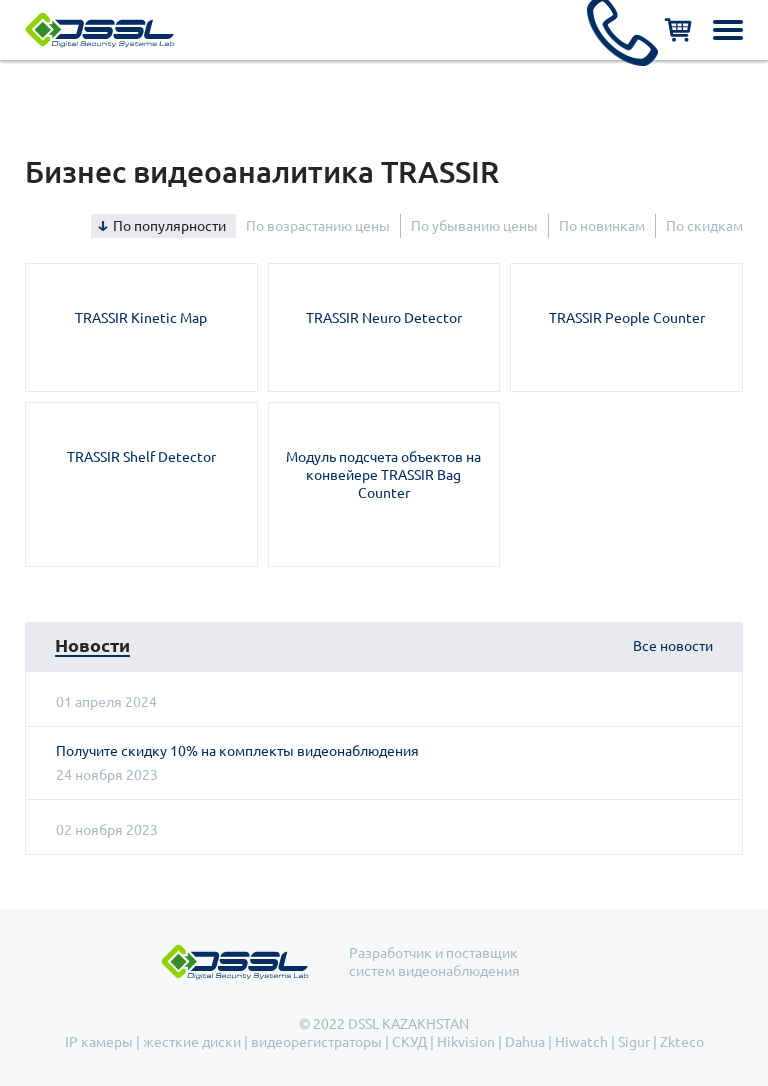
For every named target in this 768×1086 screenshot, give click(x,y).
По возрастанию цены (318, 226)
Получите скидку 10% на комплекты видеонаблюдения (237, 751)
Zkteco (682, 1042)
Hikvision (466, 1042)
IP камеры (99, 1042)
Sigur (634, 1042)
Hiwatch (581, 1042)
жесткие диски (192, 1042)
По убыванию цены (474, 226)
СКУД (409, 1042)
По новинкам (602, 226)
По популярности (169, 226)
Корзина (678, 30)
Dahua (525, 1042)
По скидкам (704, 226)
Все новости (673, 646)
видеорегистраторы (316, 1042)
